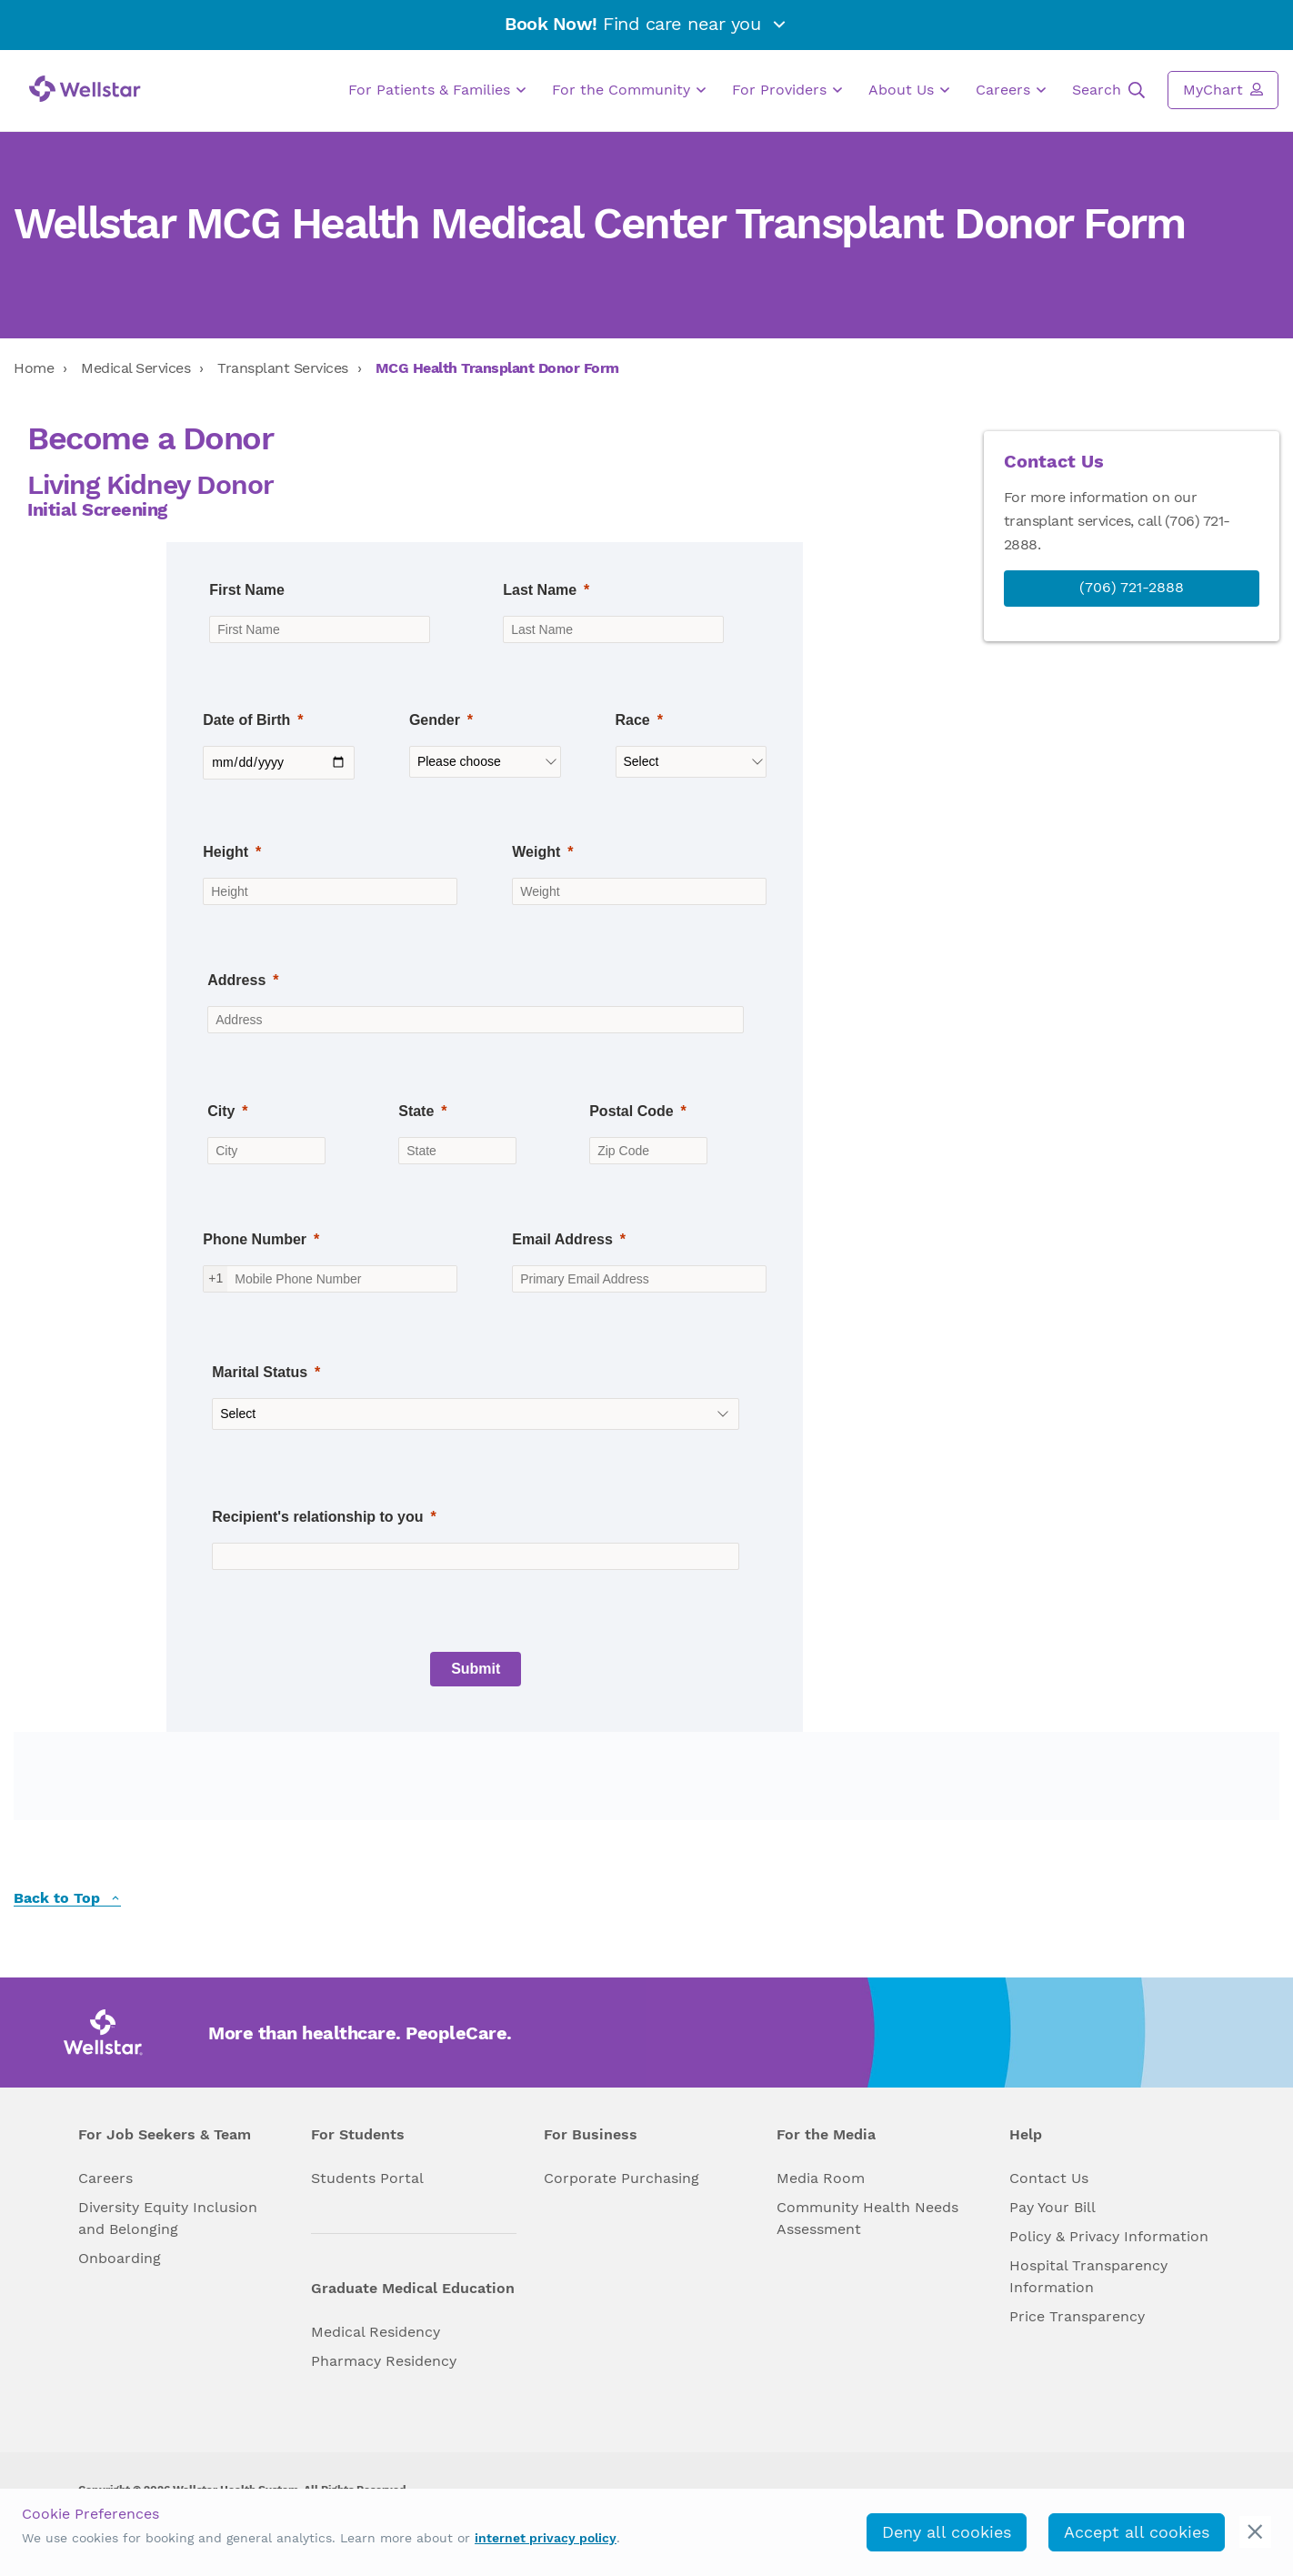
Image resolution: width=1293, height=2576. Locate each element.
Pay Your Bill (1052, 2207)
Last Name (539, 590)
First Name (247, 590)
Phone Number (254, 1239)
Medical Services (135, 368)
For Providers (787, 90)
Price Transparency (1077, 2316)
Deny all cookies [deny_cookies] (946, 2531)
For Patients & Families (437, 90)
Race (633, 720)
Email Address (562, 1239)
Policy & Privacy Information (1108, 2236)
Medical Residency (375, 2331)
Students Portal (367, 2178)
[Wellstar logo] (85, 88)
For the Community (629, 90)
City (221, 1111)
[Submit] (475, 1669)
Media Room (821, 2178)
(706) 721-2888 (1131, 587)
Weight (536, 852)
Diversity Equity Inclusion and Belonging (167, 2218)
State (416, 1111)
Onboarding (119, 2258)
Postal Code (631, 1111)
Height (225, 852)
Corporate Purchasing (621, 2178)
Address (236, 980)
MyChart (1223, 89)
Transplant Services (282, 368)
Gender (434, 720)
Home (34, 368)
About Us (908, 90)
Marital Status (259, 1372)
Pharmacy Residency (383, 2361)
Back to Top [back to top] (67, 1899)
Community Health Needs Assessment (867, 2218)
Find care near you (646, 24)
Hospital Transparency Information (1088, 2276)
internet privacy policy (545, 2538)
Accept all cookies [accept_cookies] (1136, 2531)
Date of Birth (246, 720)
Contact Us (1048, 2178)
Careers (1011, 90)
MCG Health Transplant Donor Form (497, 368)
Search (1108, 90)
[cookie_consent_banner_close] (1255, 2532)
